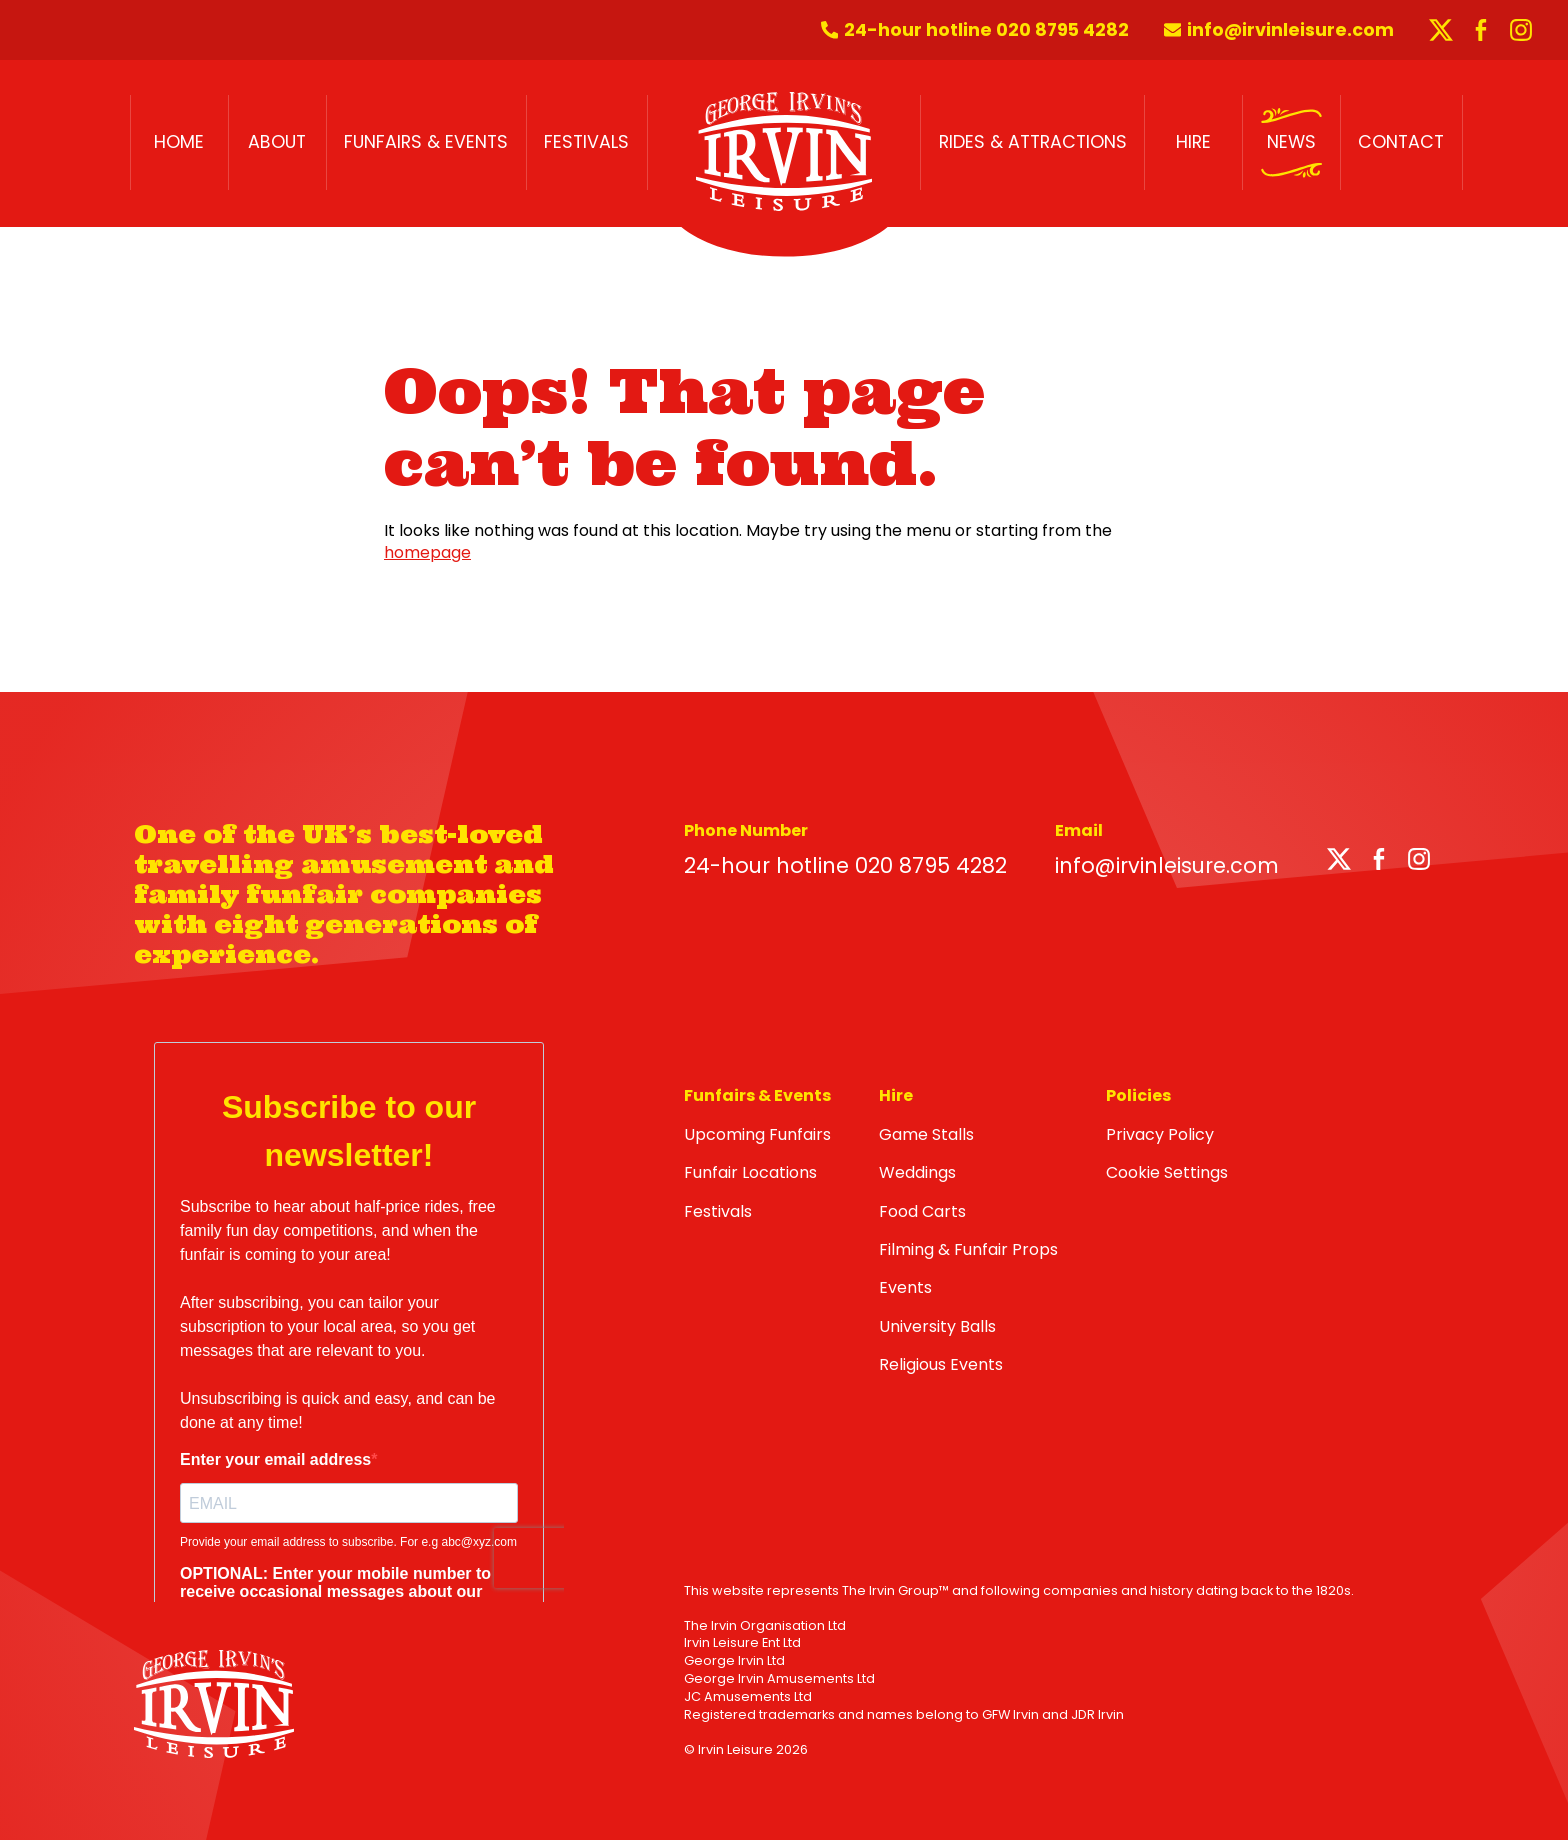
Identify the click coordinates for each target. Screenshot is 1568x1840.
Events (905, 1287)
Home (179, 142)
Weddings (917, 1172)
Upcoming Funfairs (757, 1134)
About (277, 142)
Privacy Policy (1160, 1134)
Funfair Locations (750, 1172)
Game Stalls (926, 1134)
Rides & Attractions (1033, 142)
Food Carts (922, 1211)
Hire (1193, 142)
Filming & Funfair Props (968, 1249)
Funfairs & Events (426, 142)
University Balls (937, 1326)
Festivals (586, 142)
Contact (1401, 142)
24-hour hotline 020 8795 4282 (845, 865)
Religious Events (941, 1364)
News (1291, 142)
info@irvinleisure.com (1167, 865)
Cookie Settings (1167, 1172)
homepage (427, 552)
